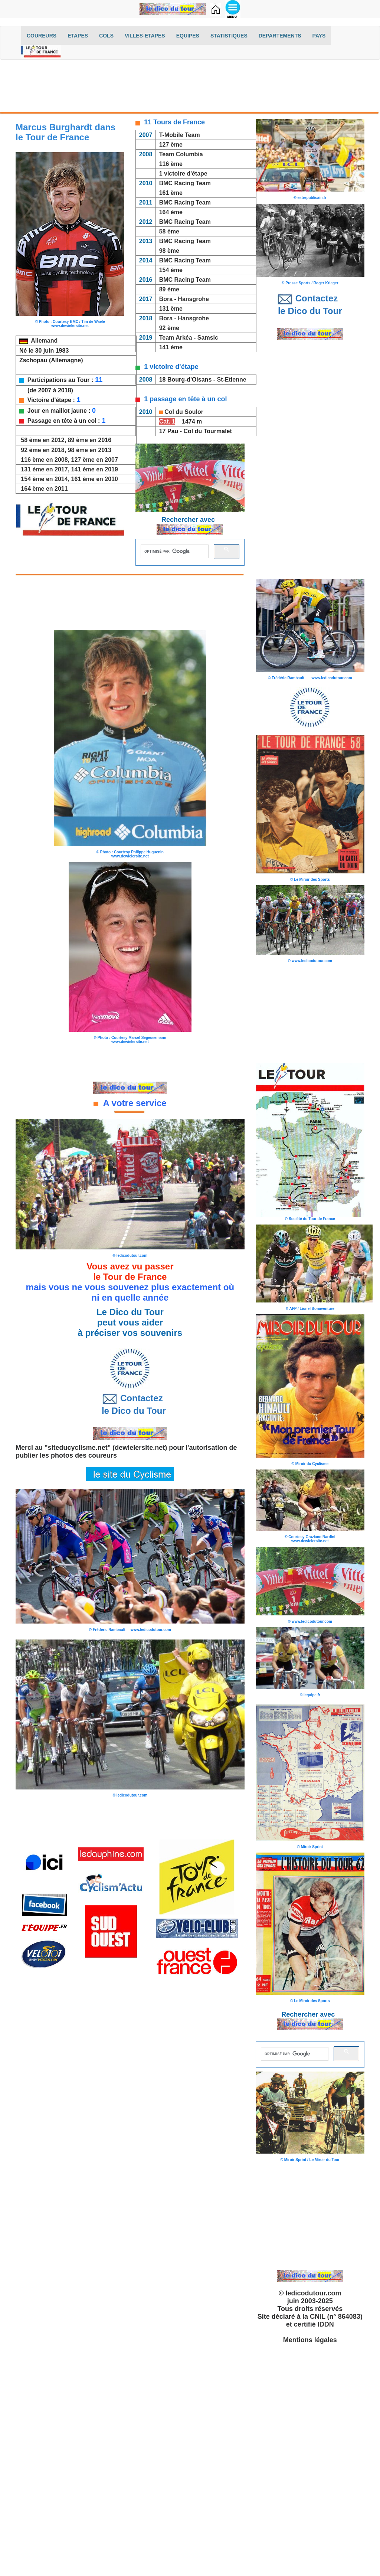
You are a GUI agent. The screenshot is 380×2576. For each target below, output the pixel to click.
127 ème (171, 144)
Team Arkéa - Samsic (188, 337)
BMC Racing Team (185, 183)
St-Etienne (232, 379)
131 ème (171, 308)
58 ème (169, 231)
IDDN (326, 2324)
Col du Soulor (183, 412)
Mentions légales (310, 2340)
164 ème (171, 212)
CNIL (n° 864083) (336, 2316)
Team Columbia (181, 154)
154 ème (171, 270)
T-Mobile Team (179, 135)
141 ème (171, 347)
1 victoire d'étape (183, 173)
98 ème (169, 251)
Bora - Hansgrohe (184, 299)
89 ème (168, 289)
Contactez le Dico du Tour (130, 1404)
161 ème (171, 193)
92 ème (169, 328)
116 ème (171, 164)
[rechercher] (173, 551)
